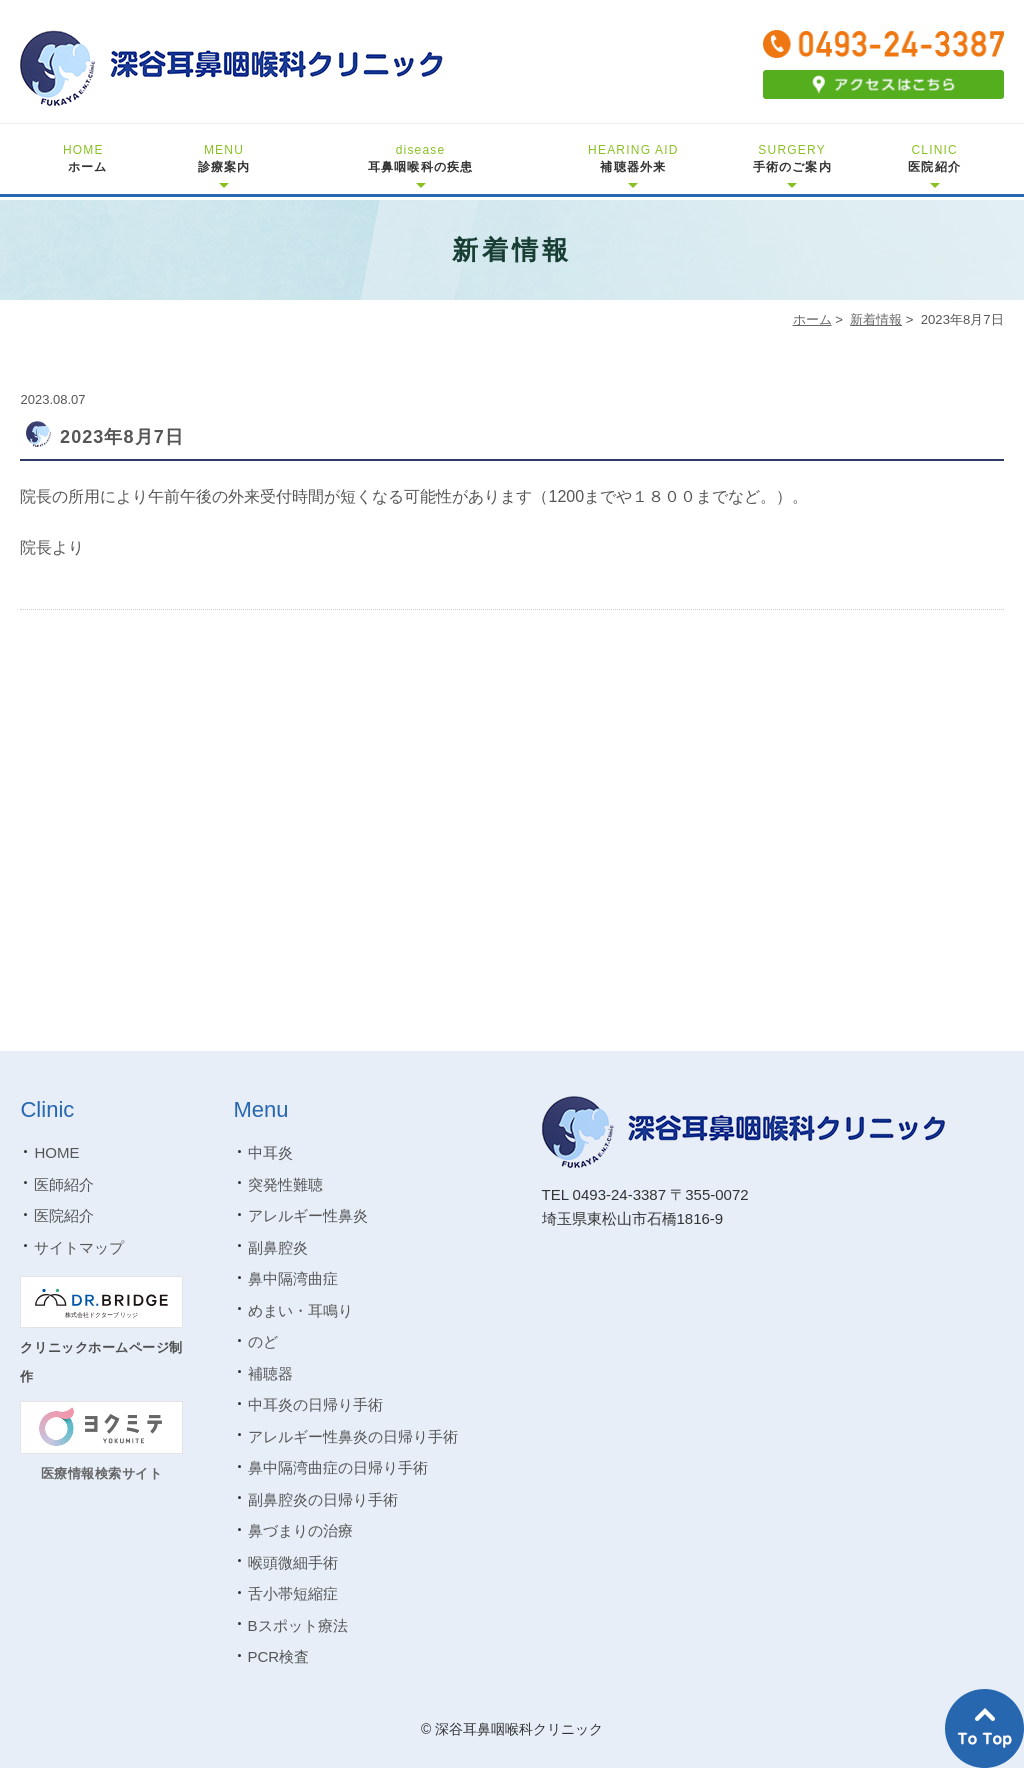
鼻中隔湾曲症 (293, 1278)
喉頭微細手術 (293, 1562)
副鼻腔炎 (278, 1247)
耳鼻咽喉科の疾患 (421, 158)
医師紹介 (64, 1184)
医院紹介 (934, 158)
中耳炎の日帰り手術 (315, 1404)
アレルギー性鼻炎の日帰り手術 (353, 1436)
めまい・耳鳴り (300, 1310)
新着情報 (876, 319)
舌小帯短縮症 (293, 1593)
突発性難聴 (285, 1184)
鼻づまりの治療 (300, 1530)
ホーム (85, 158)
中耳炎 (270, 1152)
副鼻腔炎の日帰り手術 (323, 1499)
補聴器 (270, 1373)
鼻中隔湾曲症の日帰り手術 (338, 1467)
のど (263, 1341)
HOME (56, 1152)
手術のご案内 (792, 158)
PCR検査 (279, 1656)
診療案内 (224, 158)
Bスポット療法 (298, 1625)
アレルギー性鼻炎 (308, 1215)
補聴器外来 (633, 158)
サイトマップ (79, 1247)
